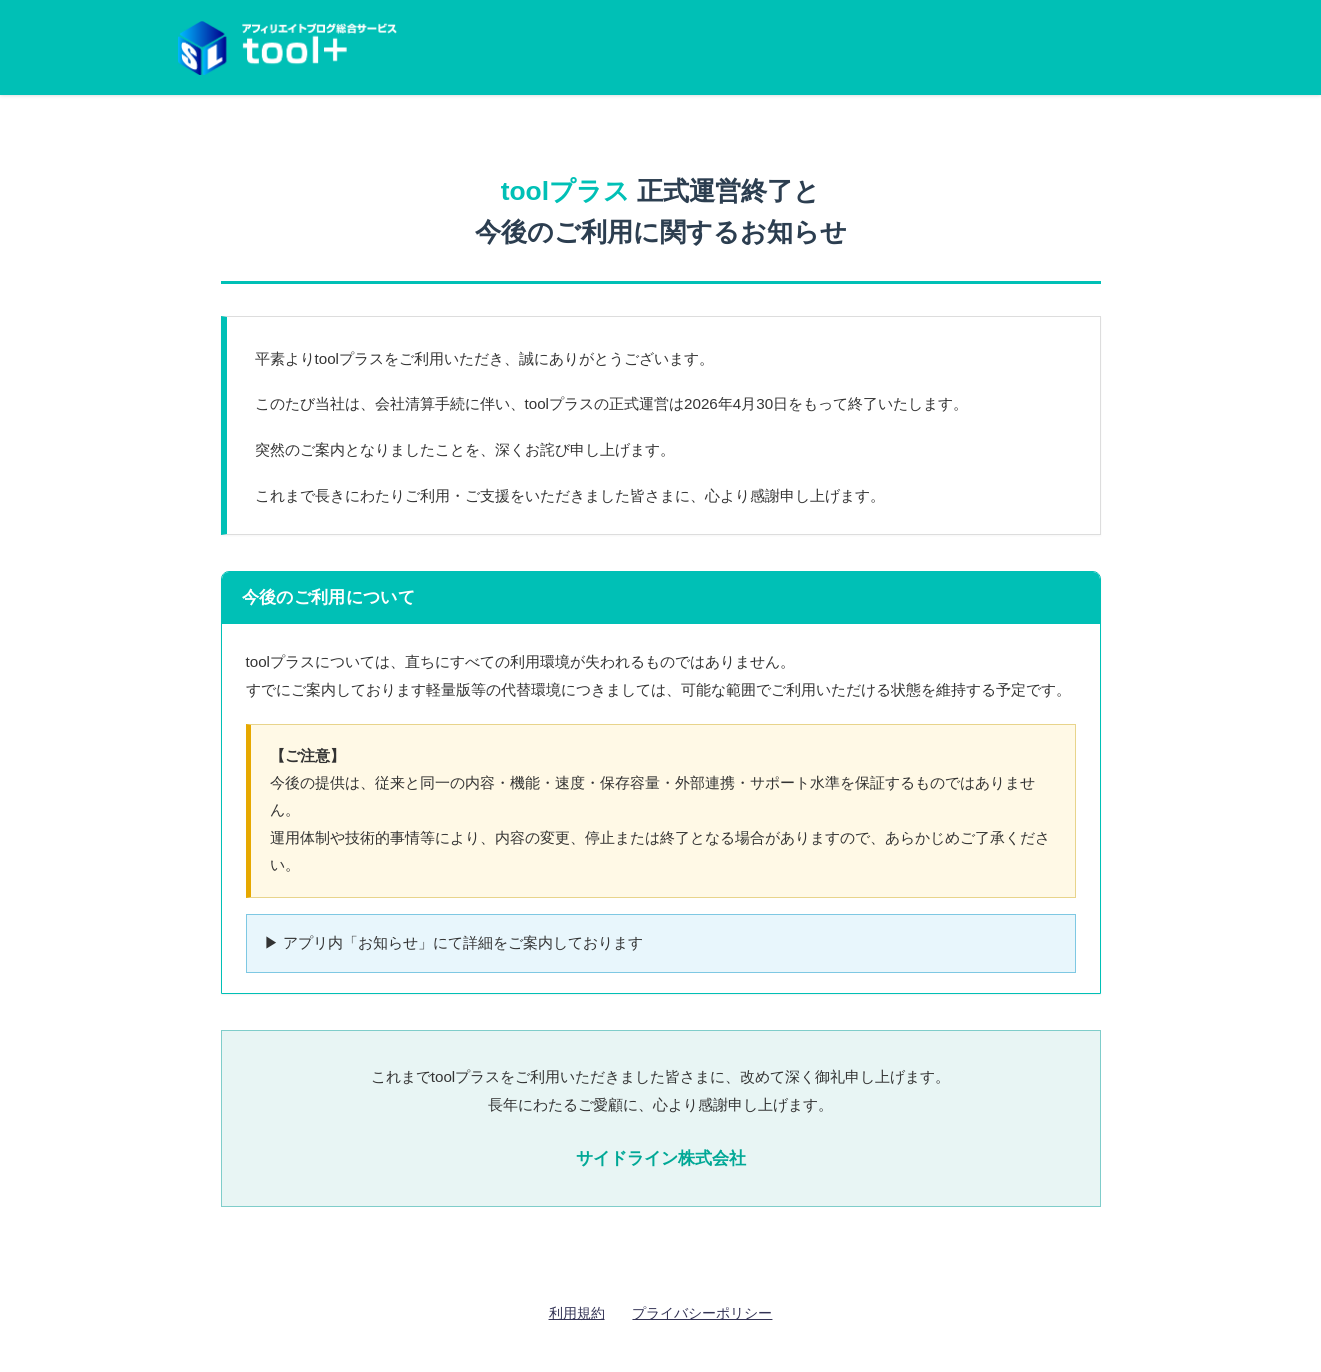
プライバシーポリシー (702, 1313)
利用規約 (577, 1313)
